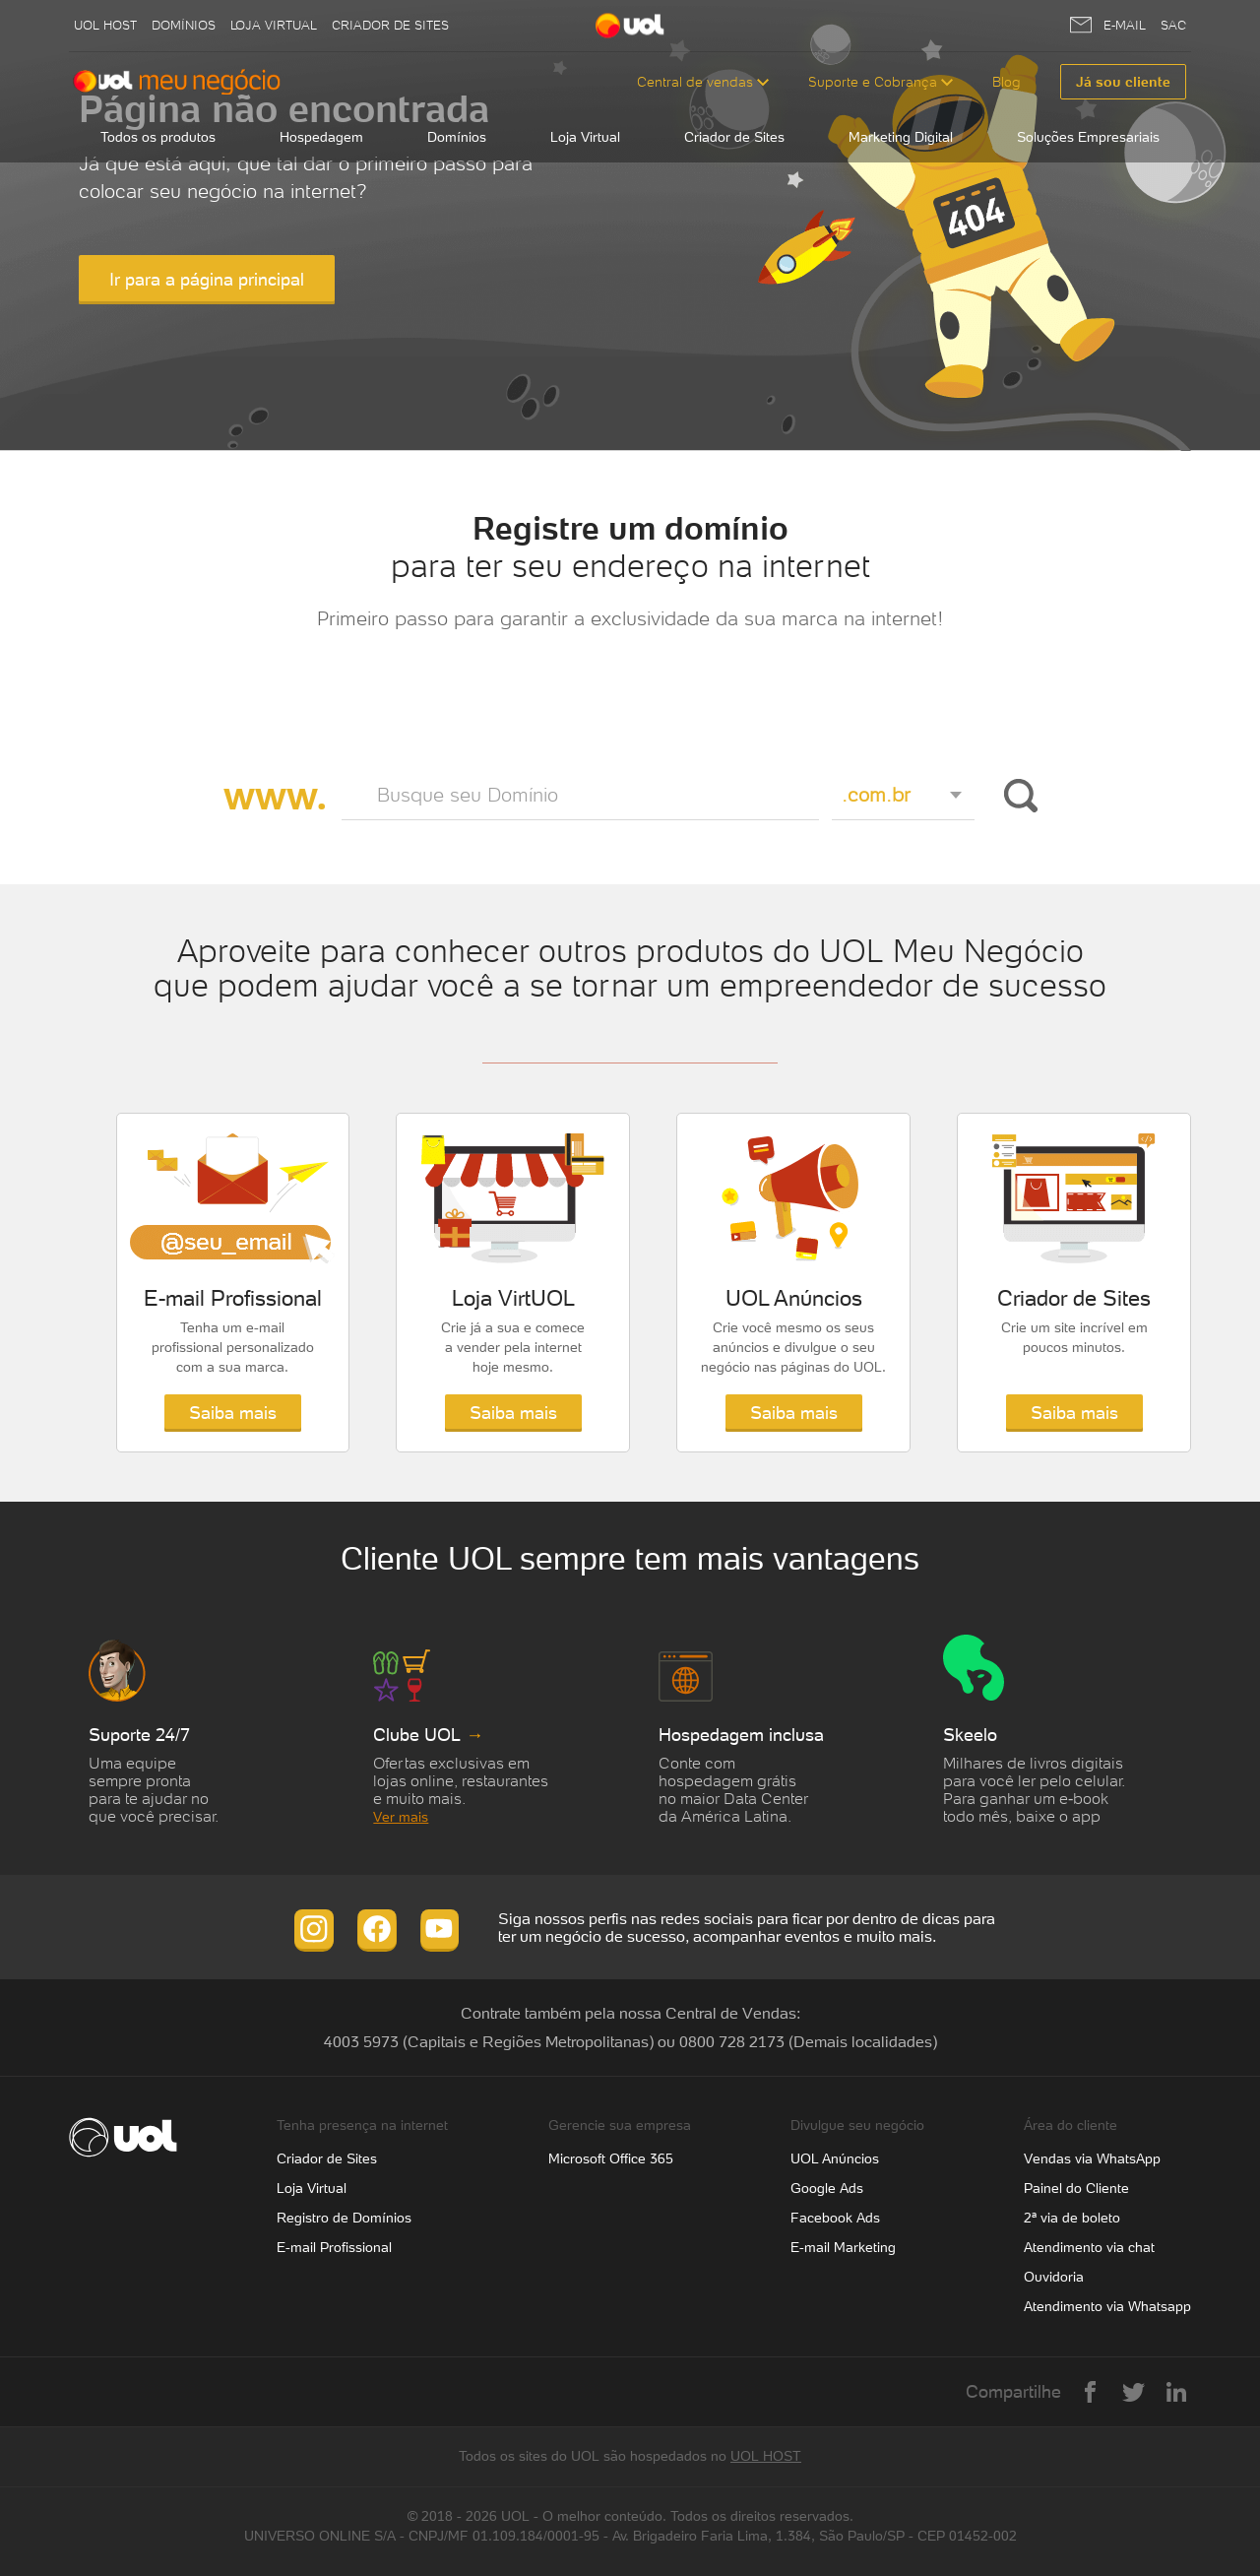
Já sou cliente (1123, 82)
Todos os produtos (158, 137)
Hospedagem (321, 137)
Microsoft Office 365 (610, 2158)
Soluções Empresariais (1088, 137)
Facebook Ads (835, 2217)
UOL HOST (765, 2456)
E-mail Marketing (843, 2247)
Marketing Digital (901, 137)
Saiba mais (233, 1412)
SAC (1173, 25)
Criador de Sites (390, 25)
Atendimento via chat (1089, 2247)
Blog (1006, 82)
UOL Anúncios (834, 2158)
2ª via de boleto (1072, 2217)
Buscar (1017, 796)
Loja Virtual (273, 25)
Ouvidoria (1054, 2277)
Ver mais (400, 1817)
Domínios (184, 25)
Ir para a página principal (206, 279)
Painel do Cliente (1076, 2188)
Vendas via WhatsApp (1092, 2158)
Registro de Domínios (344, 2217)
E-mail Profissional (334, 2247)
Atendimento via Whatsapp (1107, 2306)
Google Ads (826, 2188)
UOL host (105, 25)
